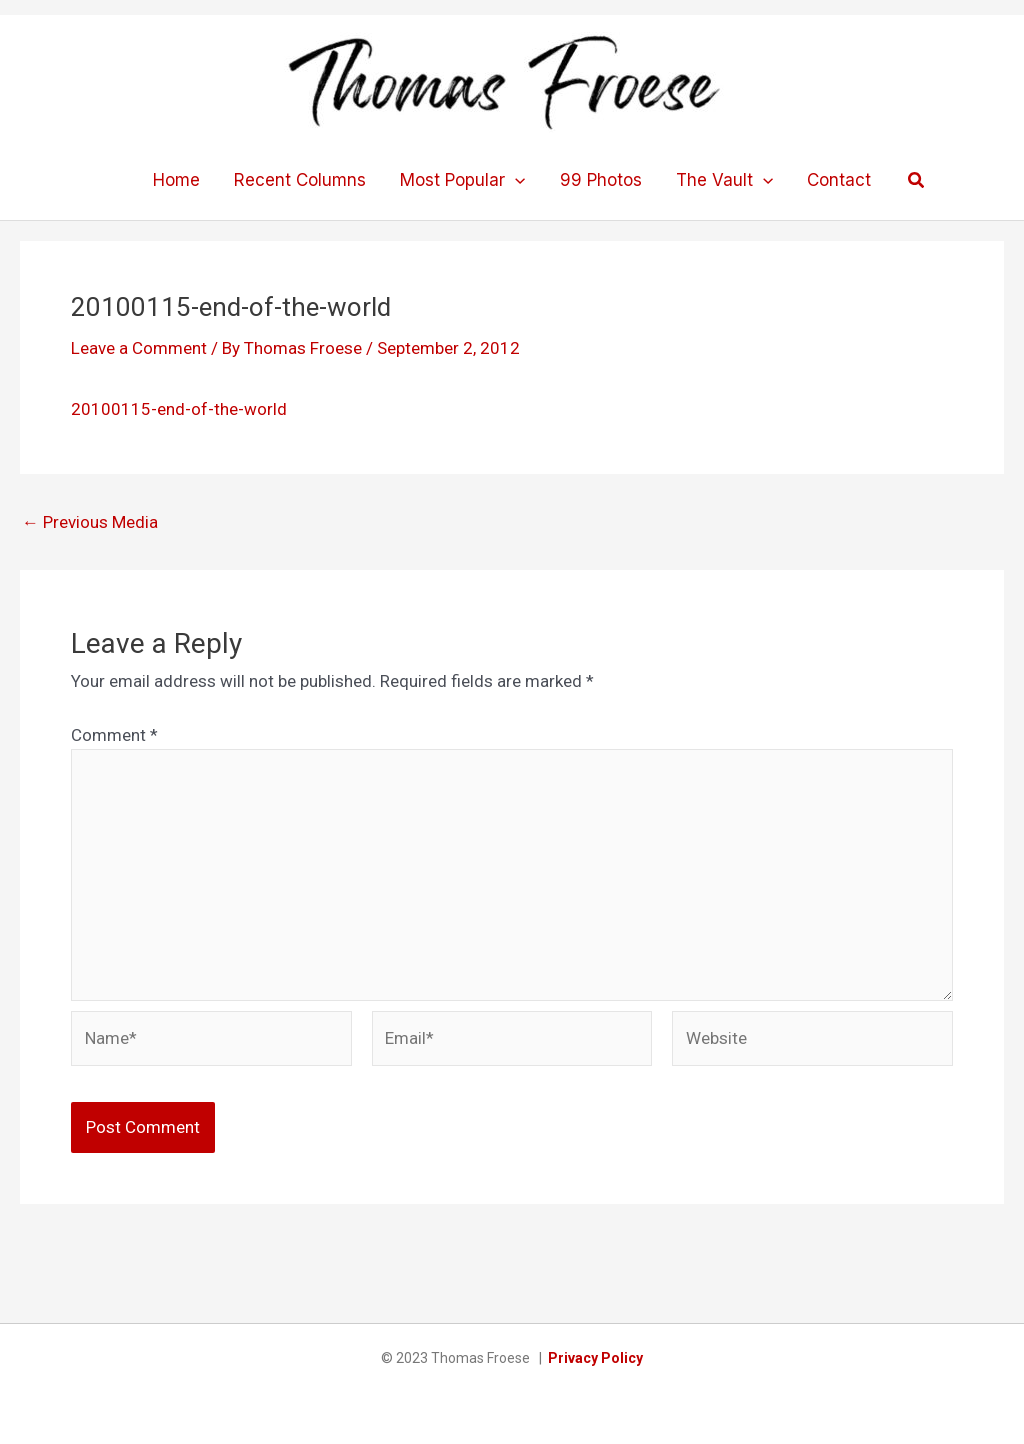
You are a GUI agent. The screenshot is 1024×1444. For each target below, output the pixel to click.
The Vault (724, 180)
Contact (839, 180)
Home (176, 180)
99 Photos (601, 180)
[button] (917, 180)
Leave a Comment (139, 348)
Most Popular (462, 180)
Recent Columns (300, 180)
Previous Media (90, 522)
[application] (515, 180)
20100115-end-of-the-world (179, 409)
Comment (114, 735)
